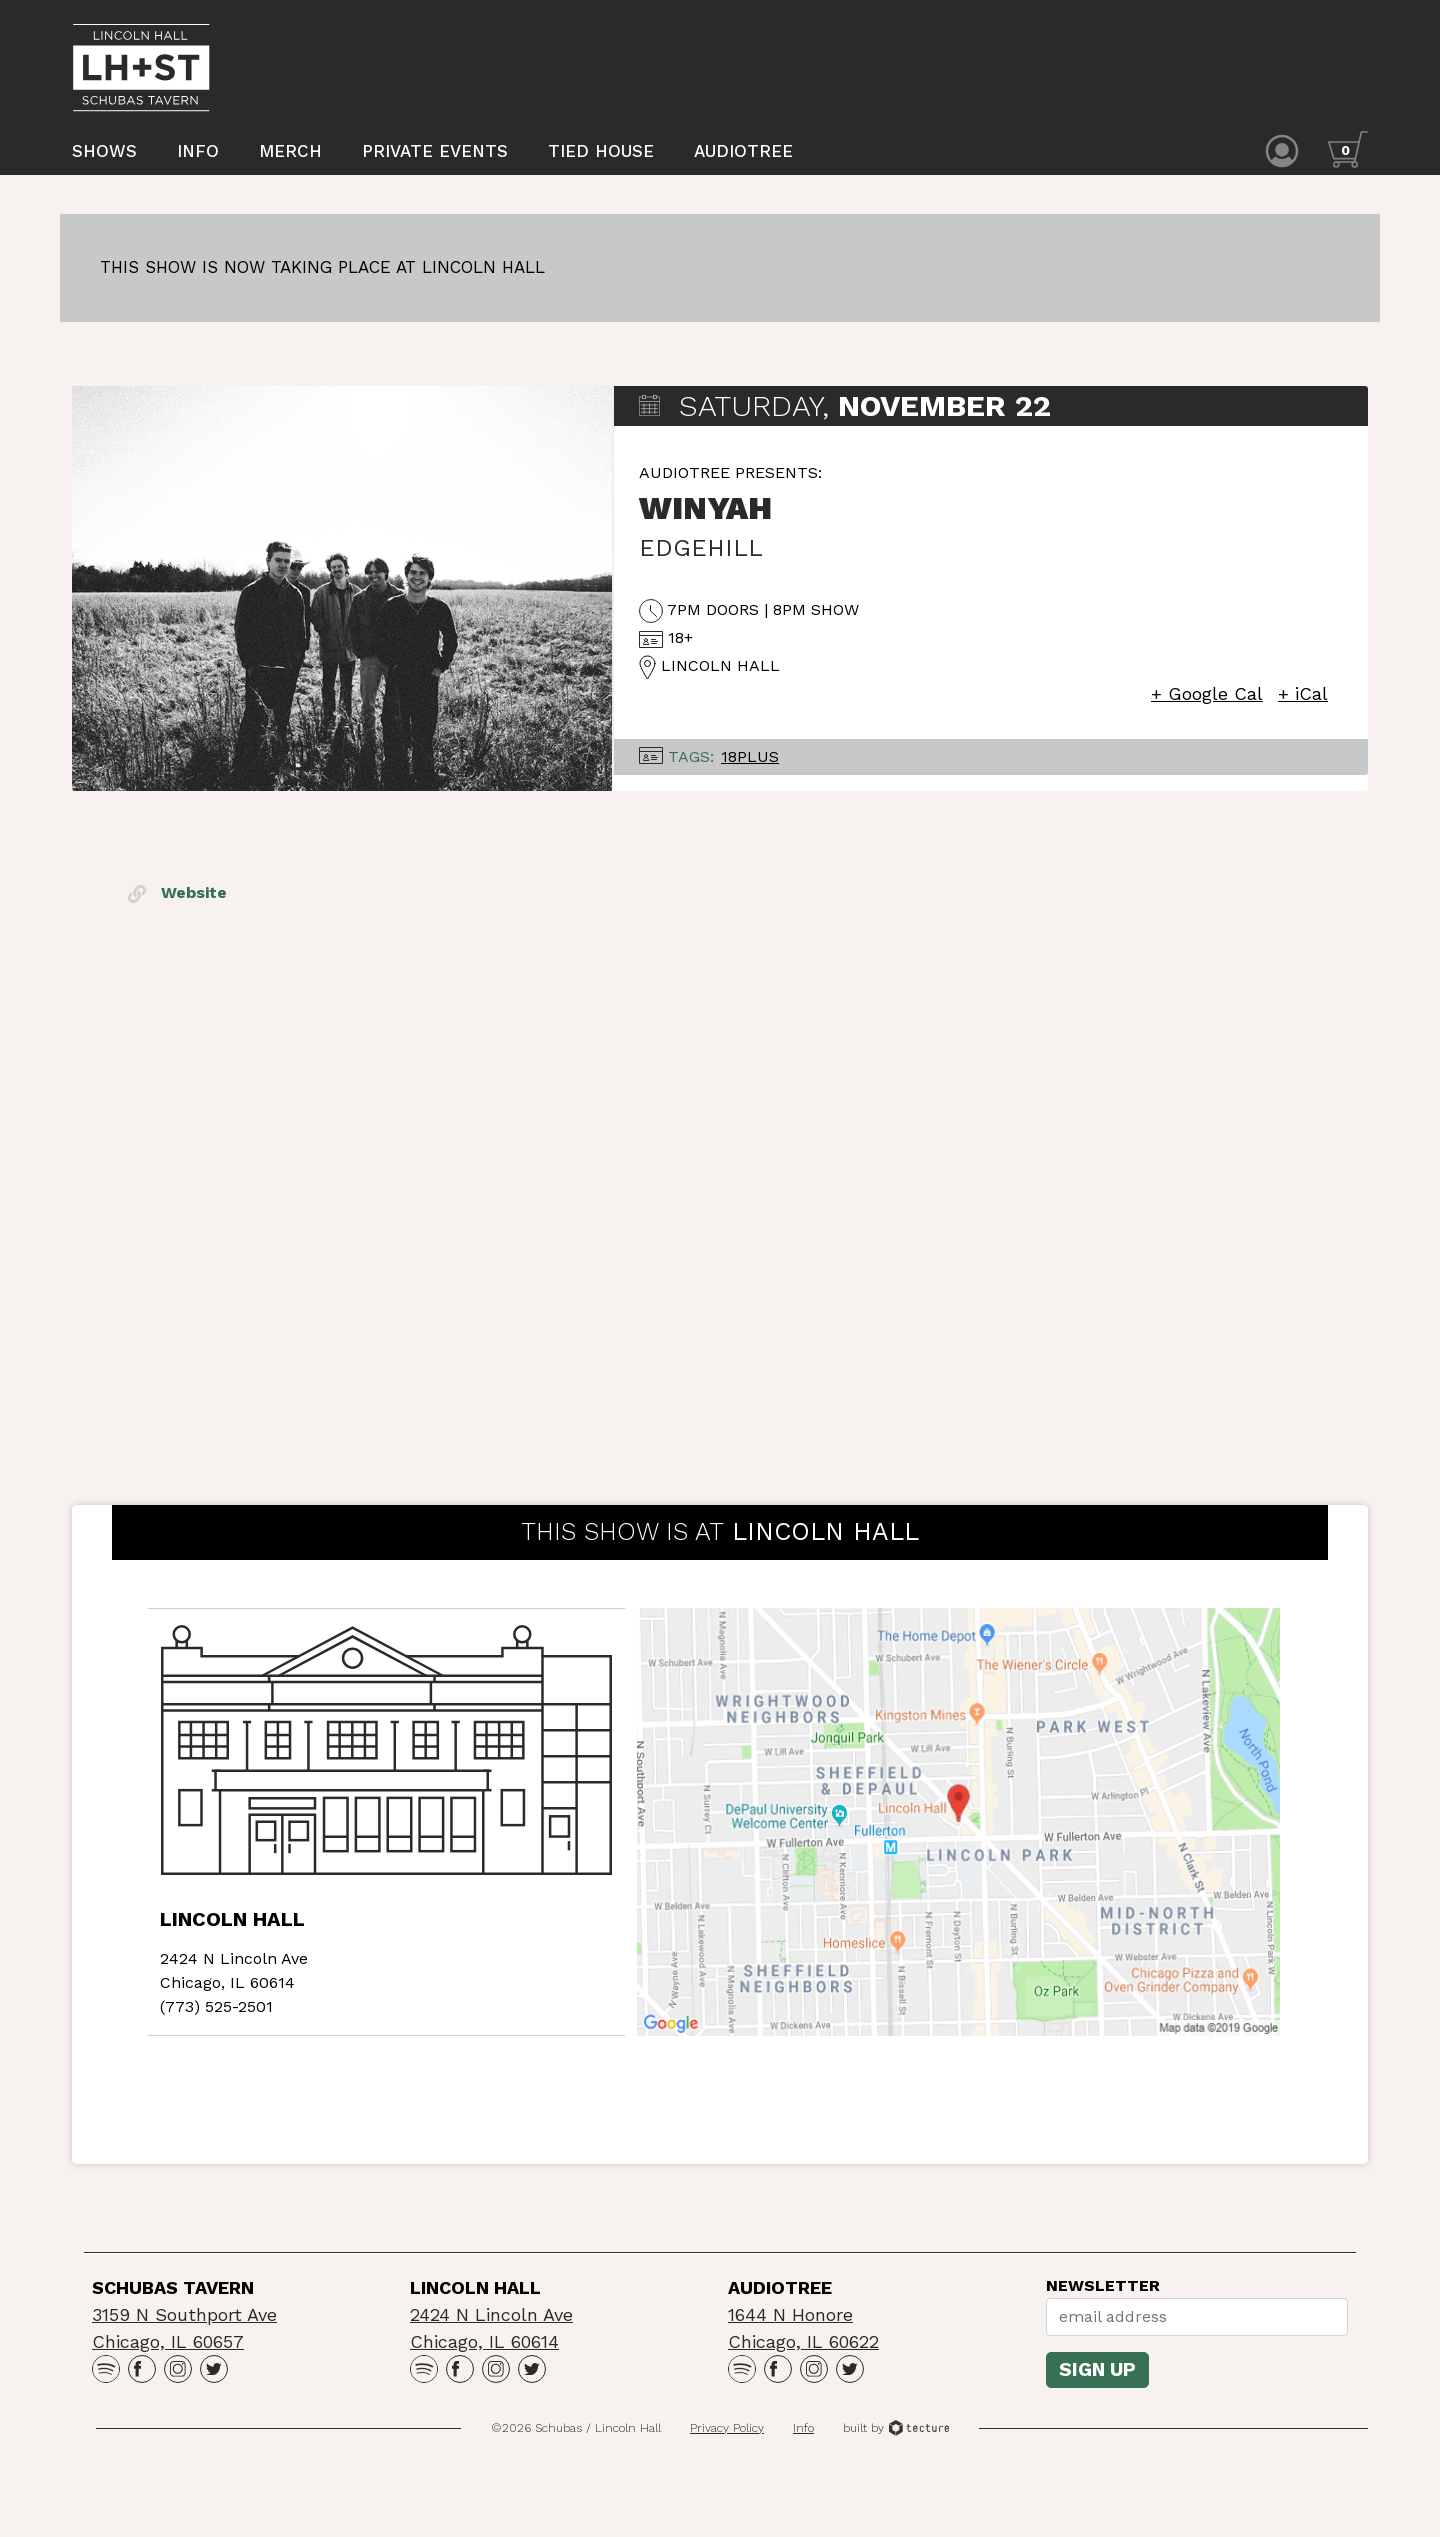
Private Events (435, 153)
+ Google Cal (1207, 704)
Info (198, 153)
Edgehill (701, 559)
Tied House (601, 153)
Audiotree (743, 153)
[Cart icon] (1348, 151)
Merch (290, 153)
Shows (104, 153)
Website (177, 903)
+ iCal (1303, 704)
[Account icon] (1282, 151)
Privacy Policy (727, 2438)
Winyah (705, 519)
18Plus (750, 767)
